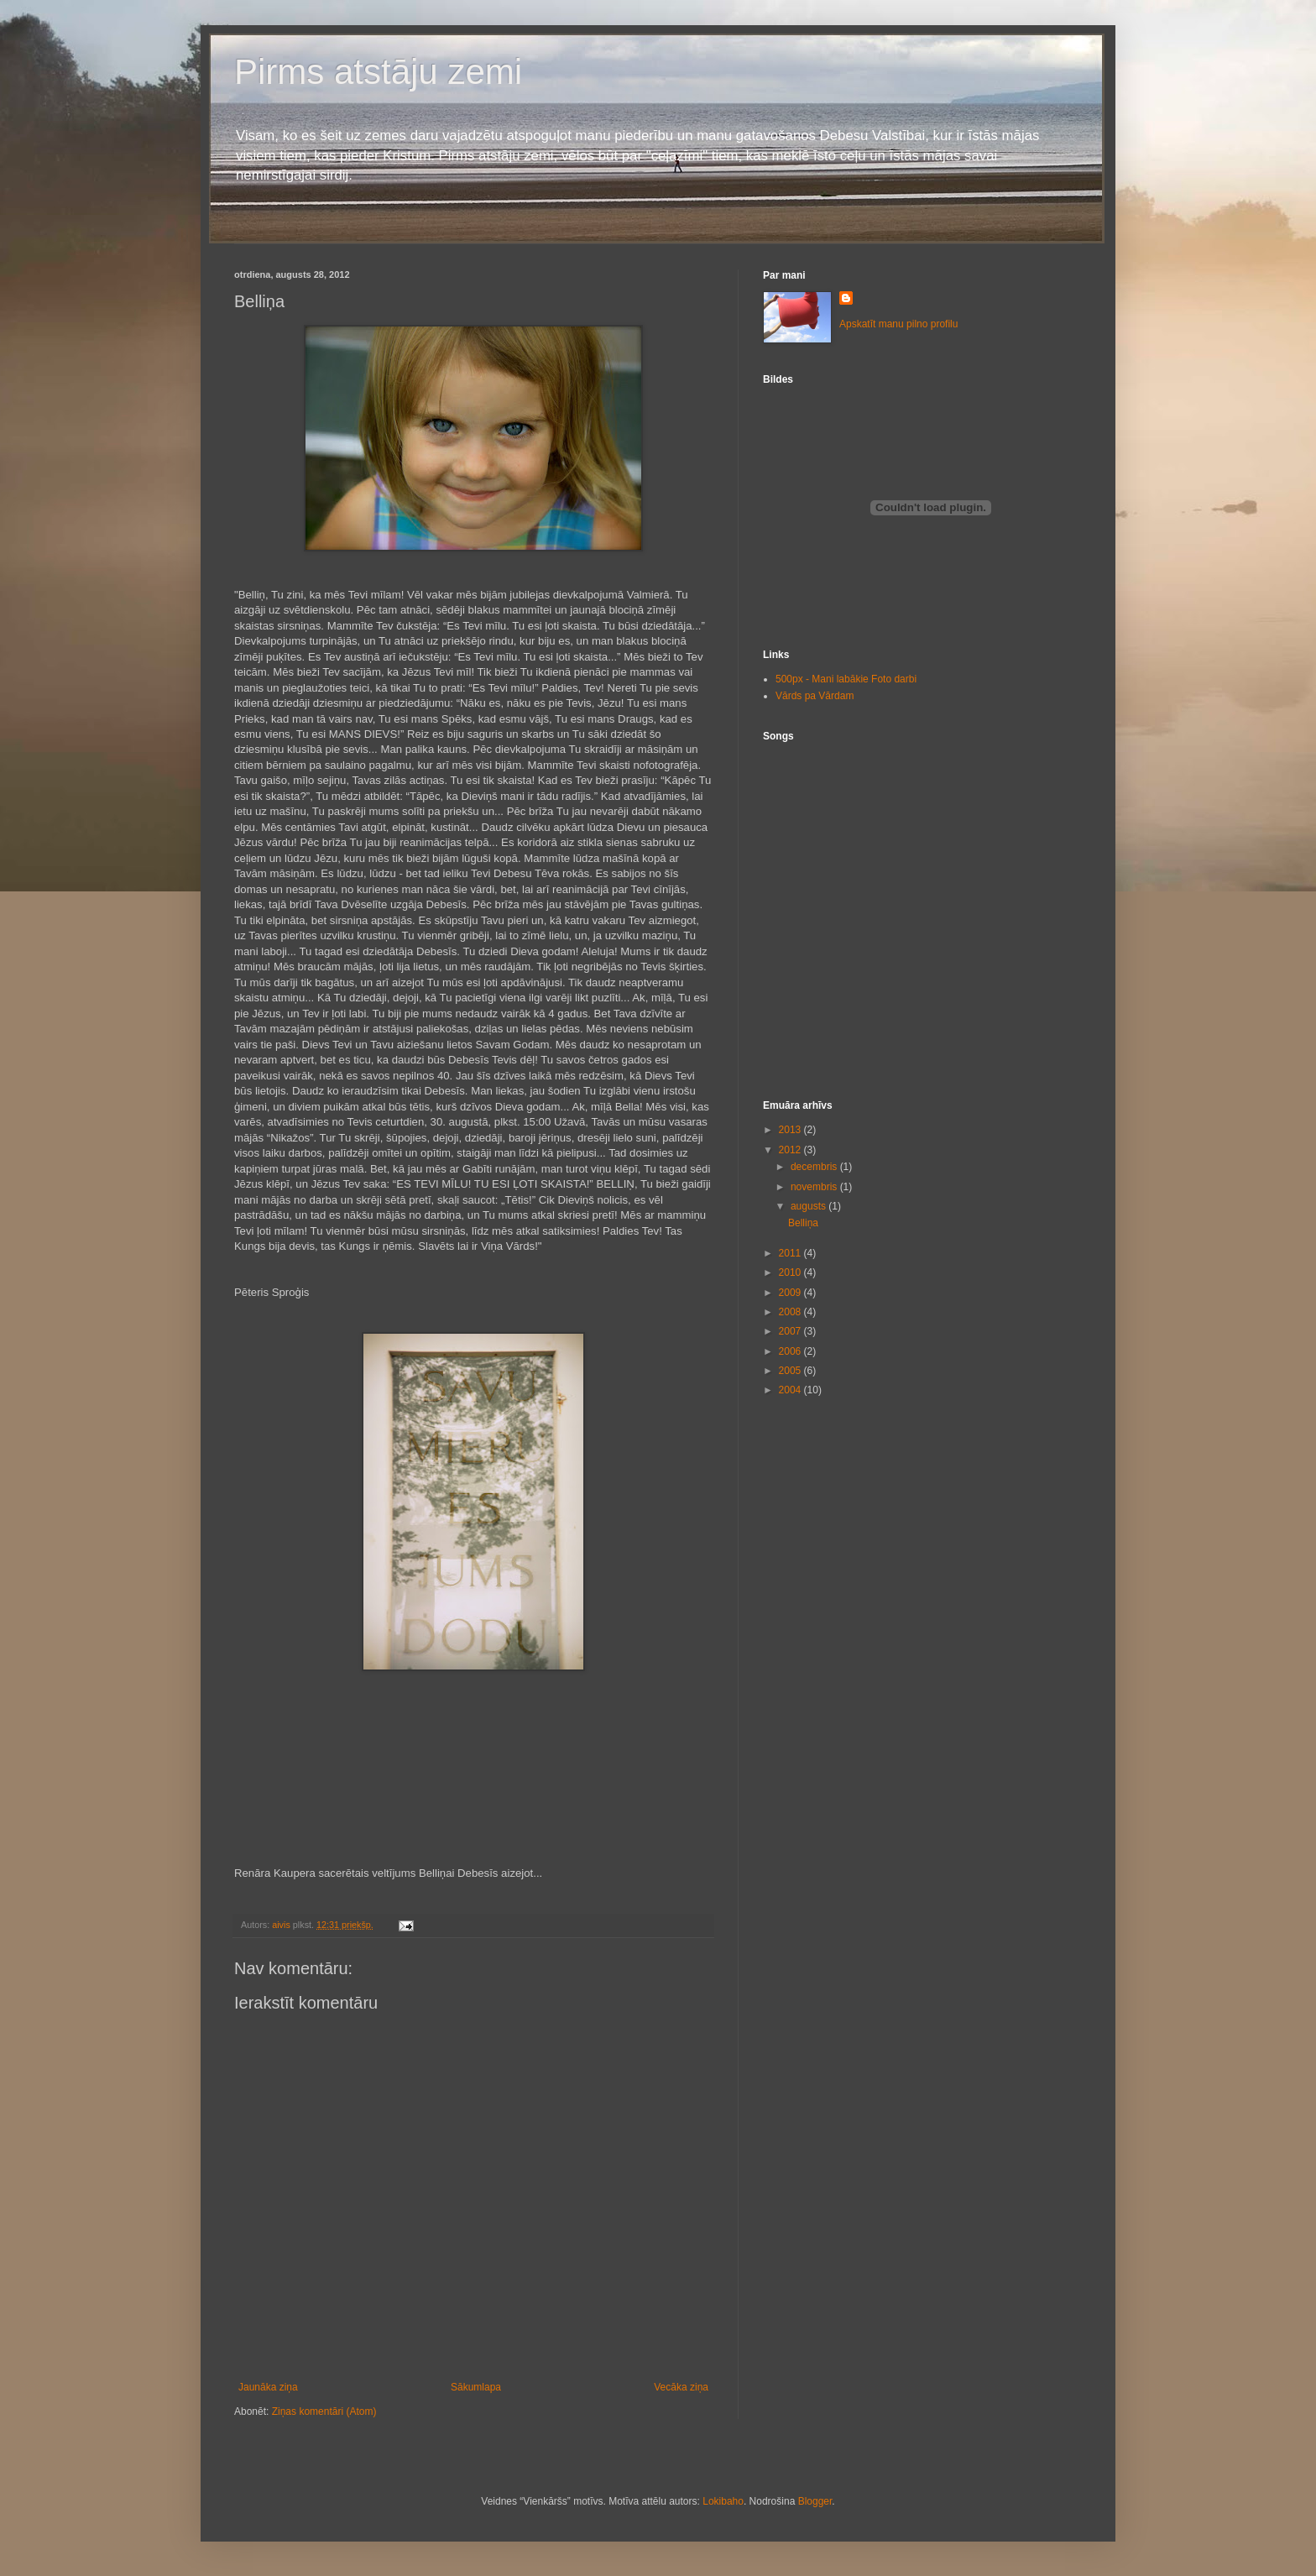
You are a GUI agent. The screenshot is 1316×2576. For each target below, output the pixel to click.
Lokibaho (723, 2501)
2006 (791, 1351)
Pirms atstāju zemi (378, 71)
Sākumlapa (476, 2387)
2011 (791, 1253)
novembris (815, 1187)
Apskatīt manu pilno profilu (898, 324)
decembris (815, 1167)
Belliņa (803, 1223)
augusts (809, 1206)
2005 (791, 1371)
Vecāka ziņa (681, 2387)
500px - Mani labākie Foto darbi (846, 679)
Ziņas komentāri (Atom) (324, 2411)
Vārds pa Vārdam (815, 696)
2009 (791, 1292)
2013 (791, 1130)
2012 (791, 1150)
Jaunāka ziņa (268, 2387)
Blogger (815, 2501)
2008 (791, 1312)
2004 (791, 1390)
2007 (791, 1331)
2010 (791, 1272)
